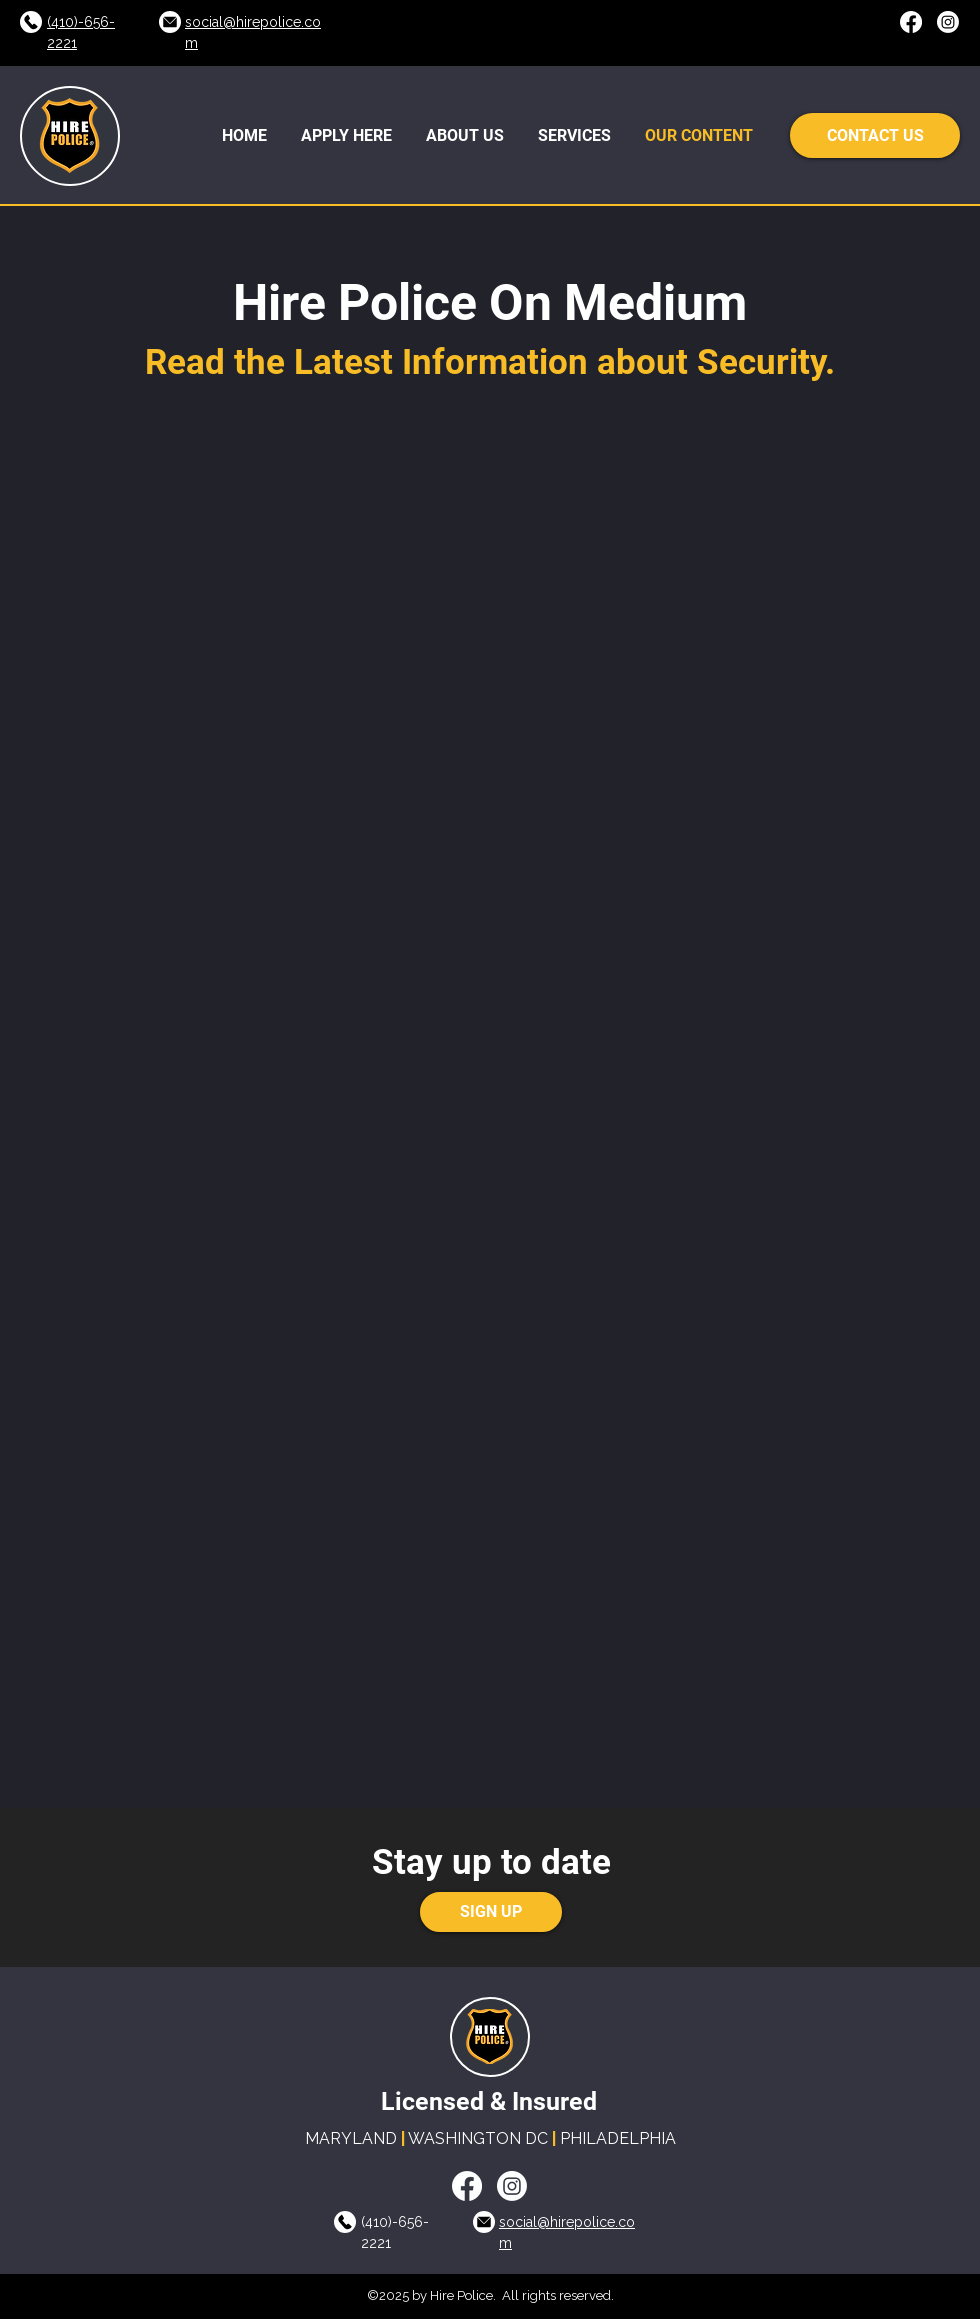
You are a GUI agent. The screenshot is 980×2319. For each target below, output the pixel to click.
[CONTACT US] (875, 135)
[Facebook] (911, 22)
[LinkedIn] (948, 22)
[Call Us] (31, 22)
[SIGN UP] (491, 1912)
